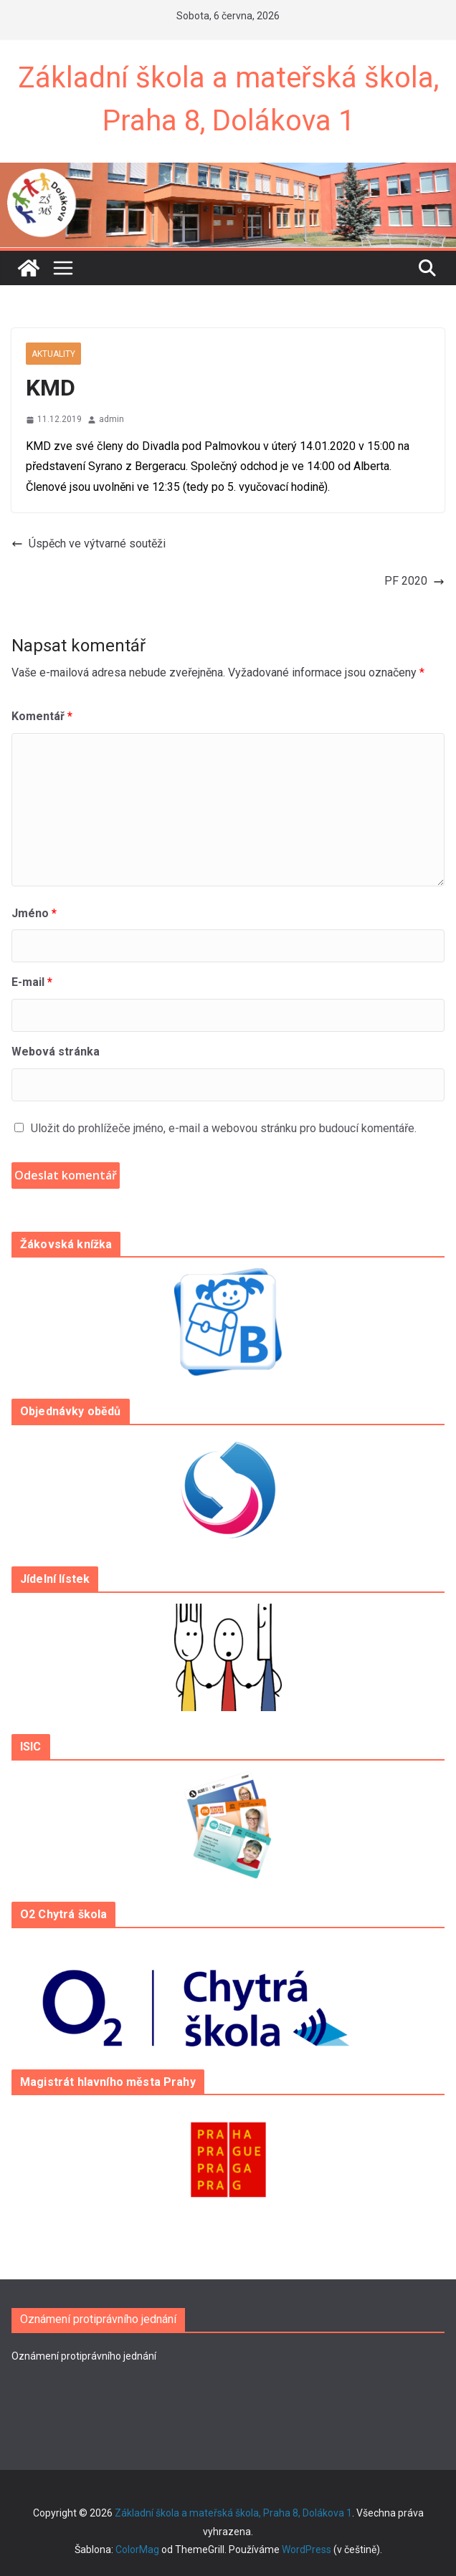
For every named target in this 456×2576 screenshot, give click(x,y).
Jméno (34, 913)
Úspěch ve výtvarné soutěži (88, 543)
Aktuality (53, 354)
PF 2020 (414, 581)
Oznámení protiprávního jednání (83, 2356)
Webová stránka (55, 1051)
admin (111, 419)
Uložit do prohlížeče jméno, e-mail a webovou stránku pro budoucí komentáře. (224, 1128)
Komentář (41, 716)
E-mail (31, 982)
